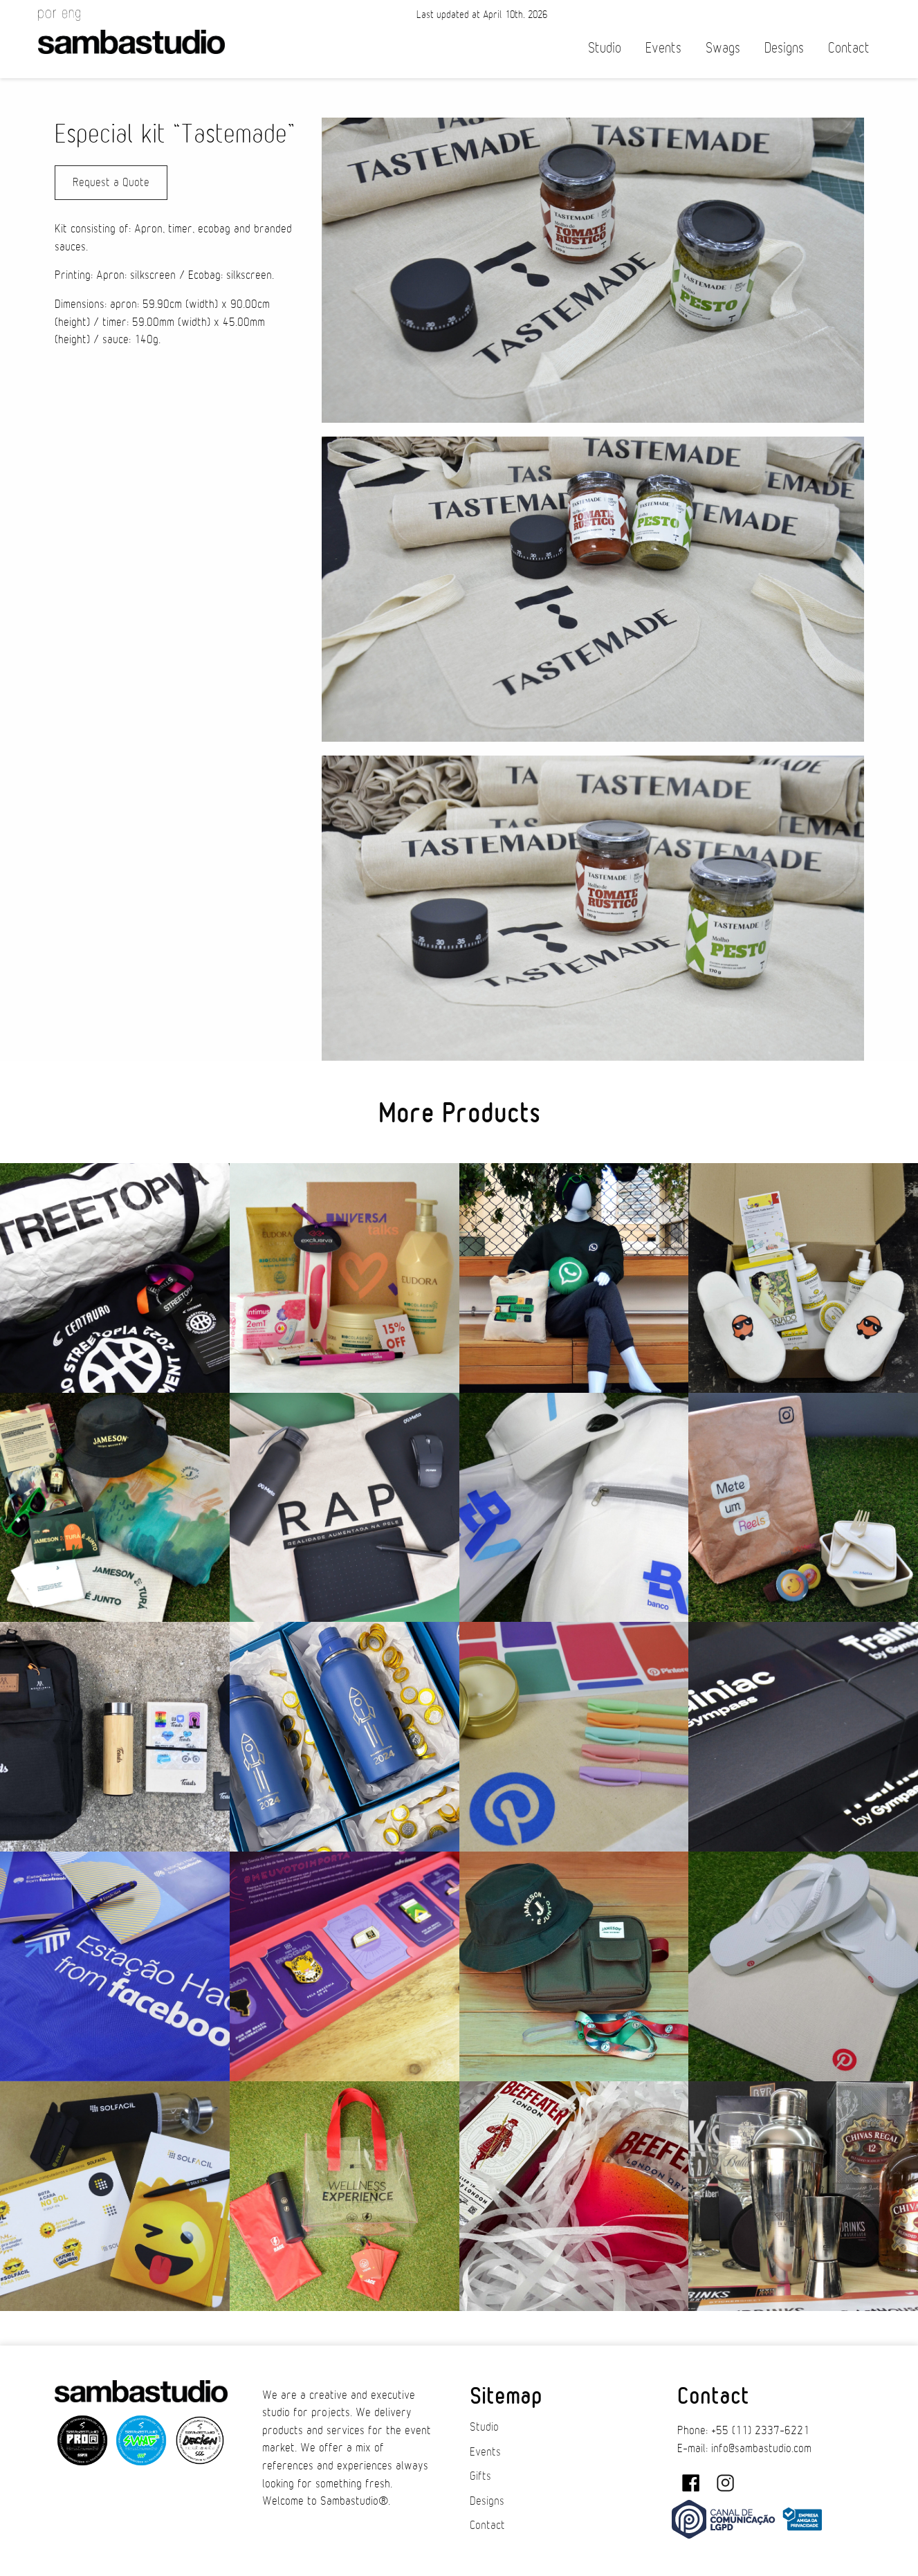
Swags (723, 48)
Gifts (480, 2476)
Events (663, 48)
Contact (849, 48)
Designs (784, 48)
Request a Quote (111, 182)
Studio (604, 48)
